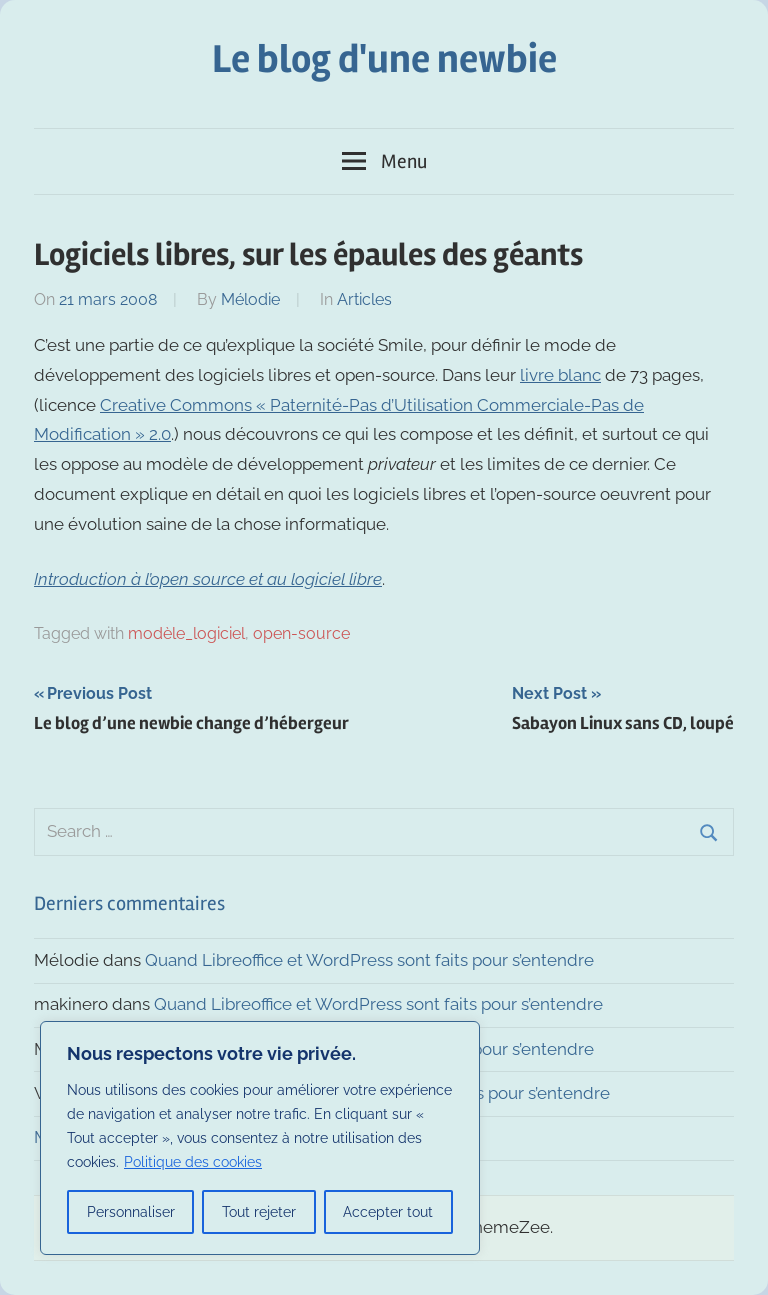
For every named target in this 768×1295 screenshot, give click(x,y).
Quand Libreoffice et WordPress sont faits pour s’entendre (369, 960)
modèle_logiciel (186, 633)
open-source (301, 633)
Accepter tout (388, 1212)
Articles (364, 299)
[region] (260, 1138)
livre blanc (560, 375)
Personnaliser (131, 1212)
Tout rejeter (259, 1212)
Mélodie (250, 299)
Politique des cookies (193, 1162)
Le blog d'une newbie (384, 59)
